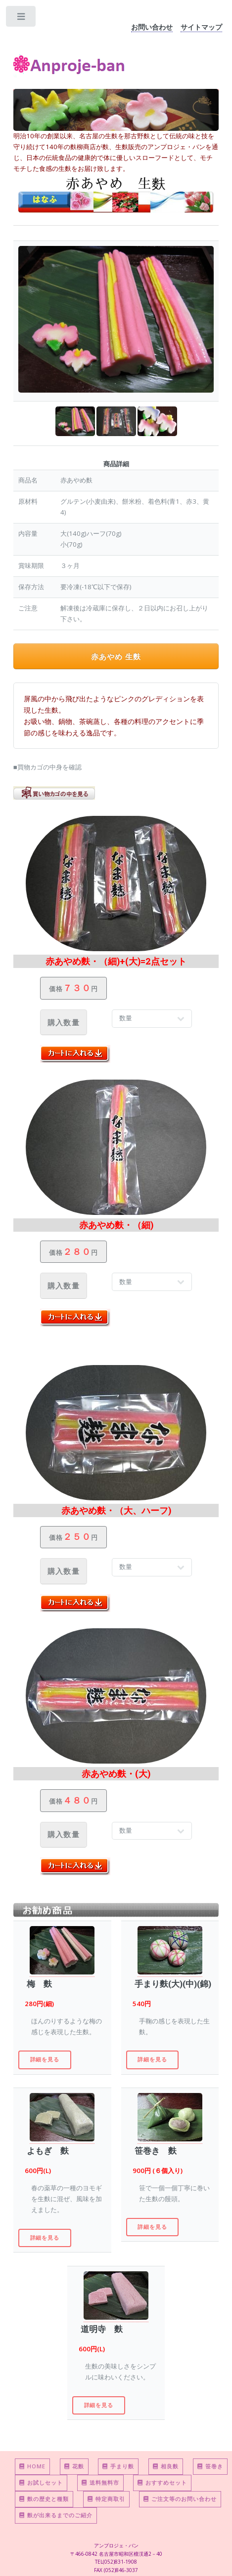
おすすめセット (162, 2482)
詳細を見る (44, 2059)
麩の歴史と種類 (44, 2498)
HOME (32, 2466)
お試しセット (41, 2482)
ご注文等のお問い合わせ (180, 2498)
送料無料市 (100, 2482)
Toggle (21, 18)
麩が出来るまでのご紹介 (56, 2515)
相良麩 (166, 2466)
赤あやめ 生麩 (116, 656)
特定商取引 (106, 2498)
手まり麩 (118, 2466)
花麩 (74, 2466)
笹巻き (210, 2466)
